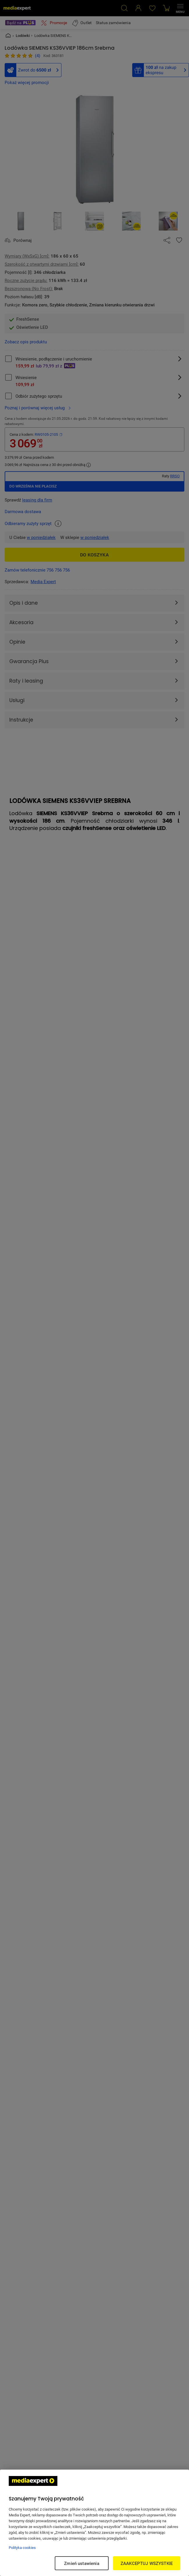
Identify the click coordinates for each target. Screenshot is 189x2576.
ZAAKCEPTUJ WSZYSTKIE (147, 2563)
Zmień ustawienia (81, 2563)
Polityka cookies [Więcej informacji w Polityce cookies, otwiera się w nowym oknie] (22, 2547)
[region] (94, 2523)
